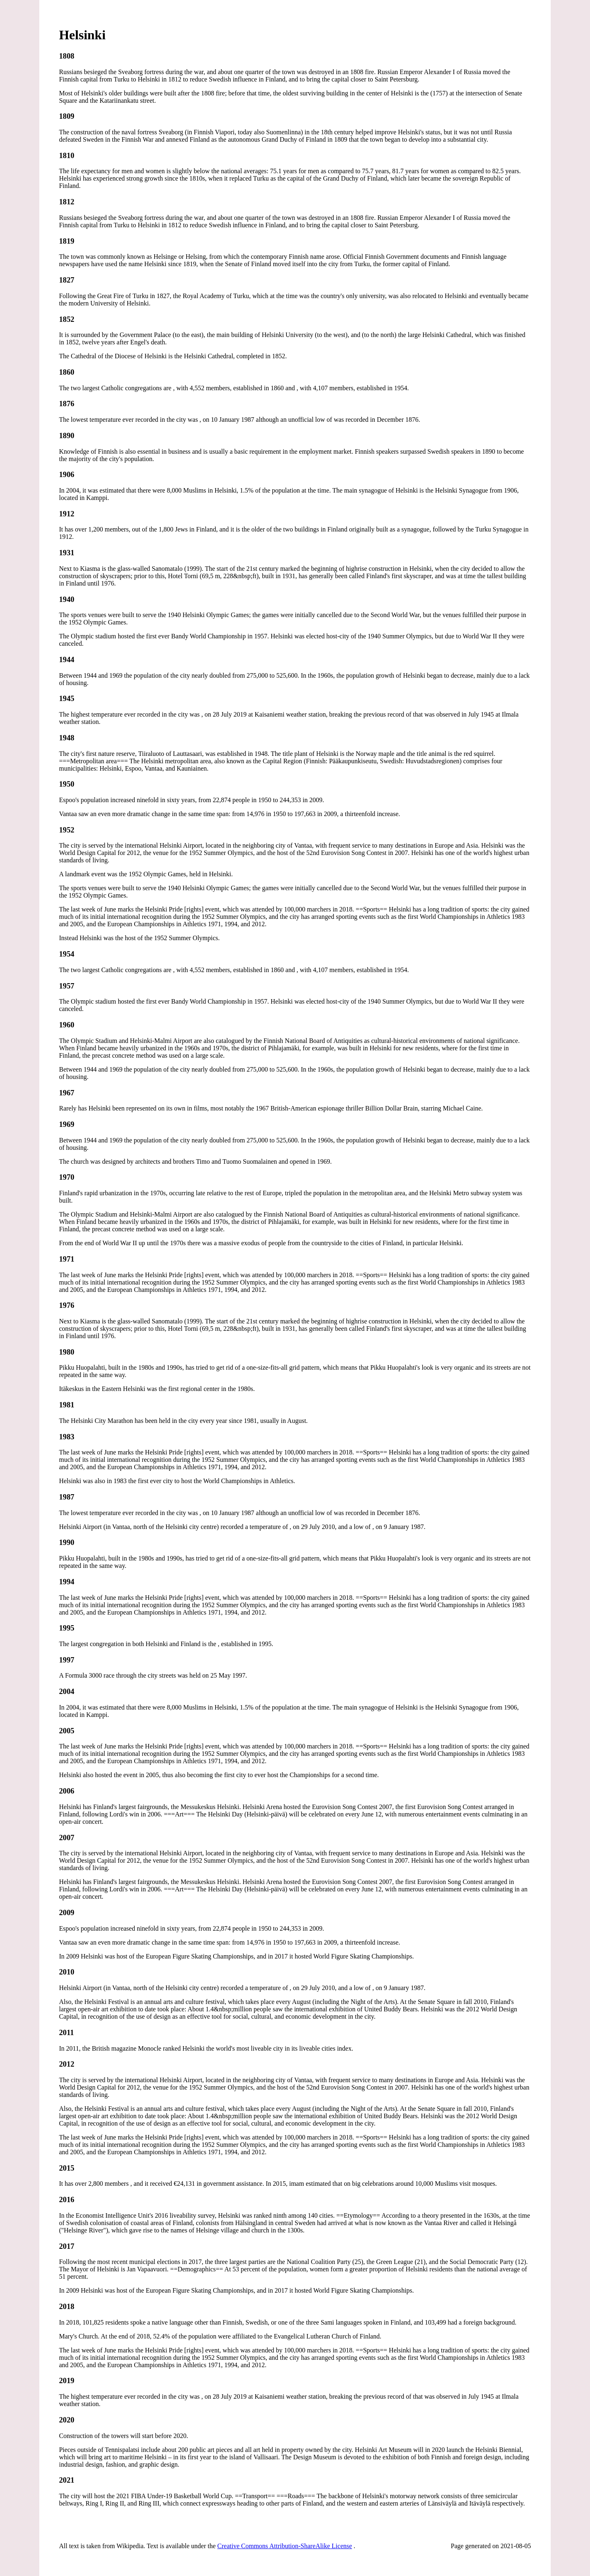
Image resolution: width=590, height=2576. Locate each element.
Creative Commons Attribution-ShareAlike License (284, 2545)
